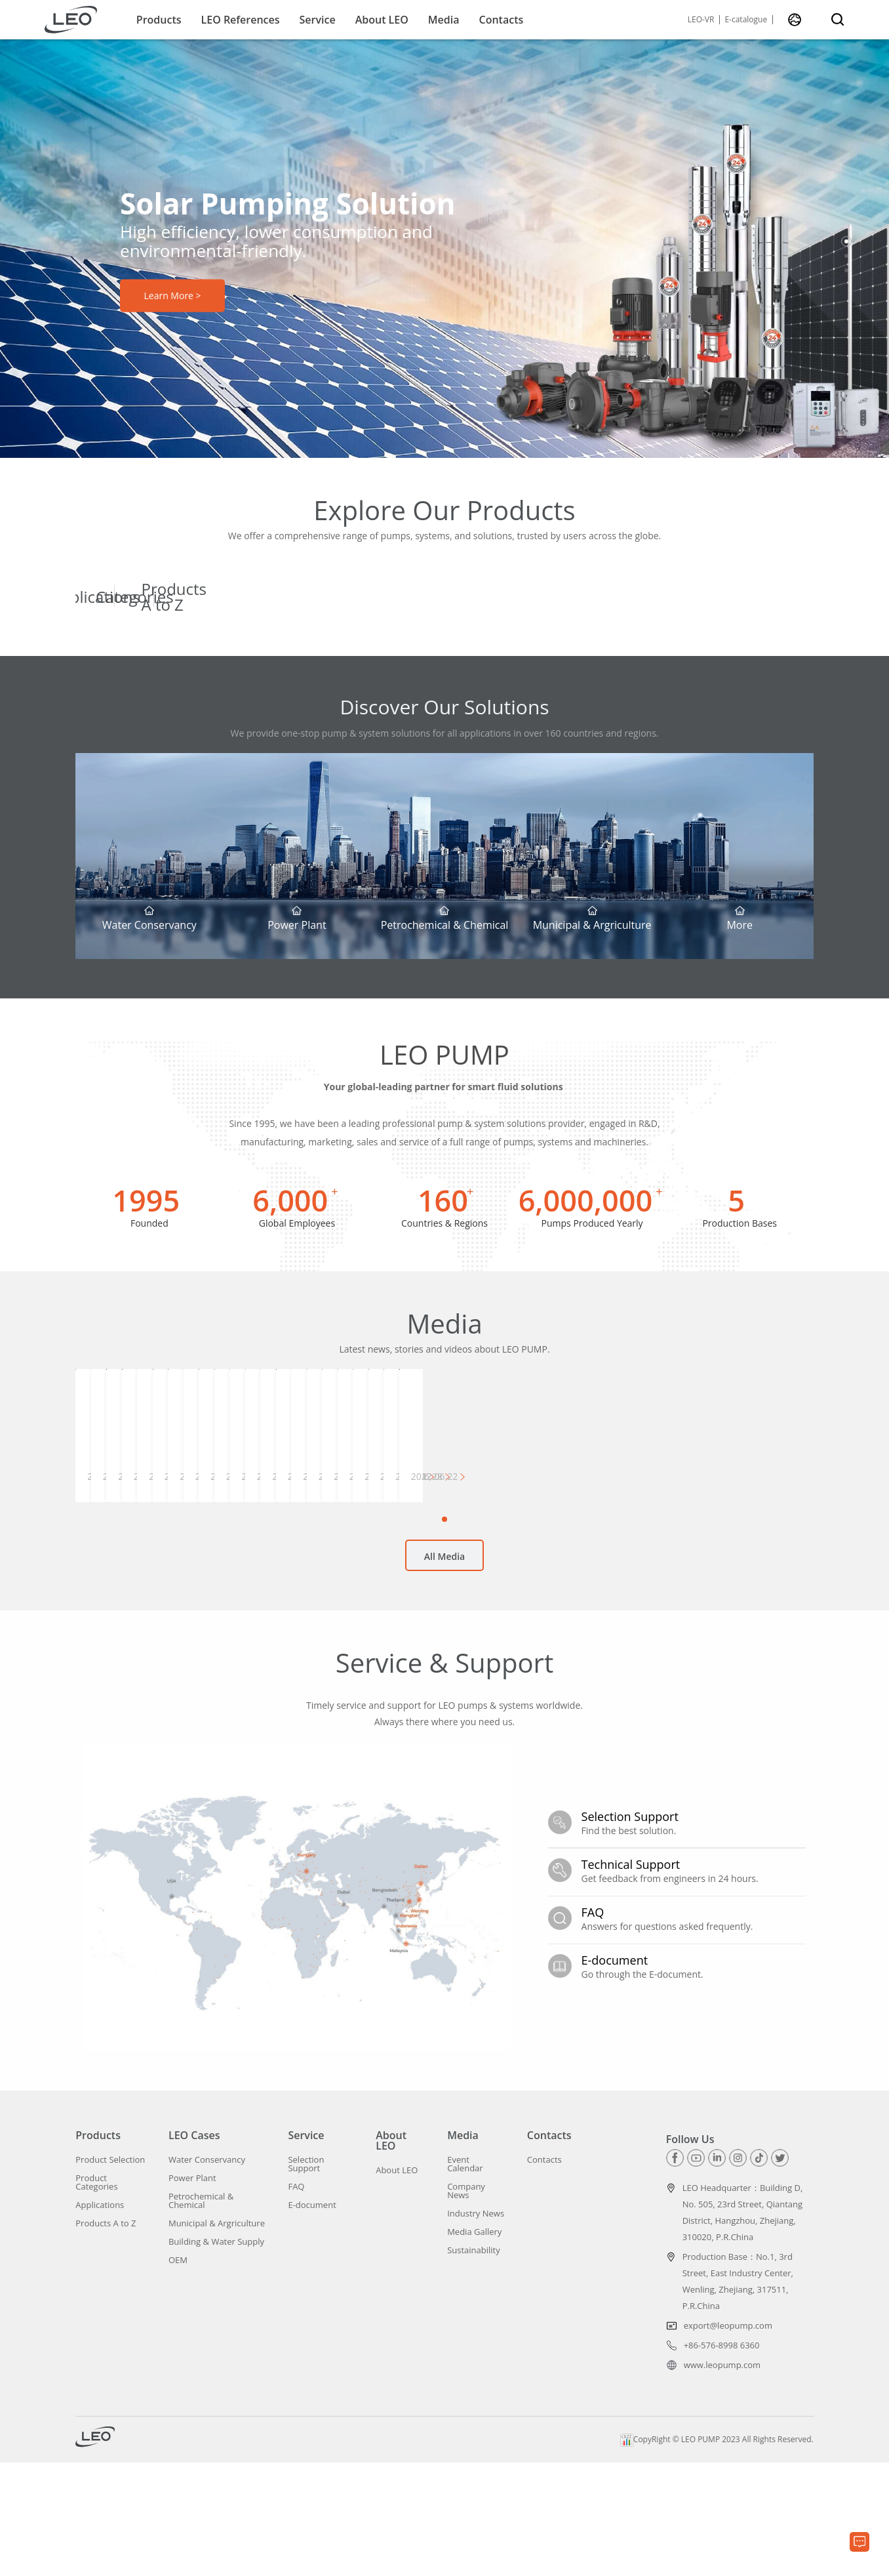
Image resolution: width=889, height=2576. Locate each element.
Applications (99, 2318)
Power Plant (192, 2291)
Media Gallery (474, 2345)
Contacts (501, 19)
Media (444, 19)
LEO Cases (194, 2249)
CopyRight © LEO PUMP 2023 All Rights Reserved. (717, 2552)
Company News (466, 2304)
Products (159, 19)
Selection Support (306, 2277)
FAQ (296, 2300)
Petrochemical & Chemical (200, 2314)
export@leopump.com (728, 2439)
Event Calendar (465, 2277)
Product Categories (96, 2295)
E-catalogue (745, 19)
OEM (178, 2373)
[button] (846, 227)
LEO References (240, 19)
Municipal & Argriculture (216, 2337)
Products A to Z (105, 2337)
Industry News (475, 2327)
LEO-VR (701, 19)
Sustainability (473, 2364)
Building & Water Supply (216, 2355)
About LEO (381, 19)
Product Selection (110, 2273)
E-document (312, 2318)
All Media (444, 1682)
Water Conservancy (206, 2273)
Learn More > (172, 295)
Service (318, 19)
